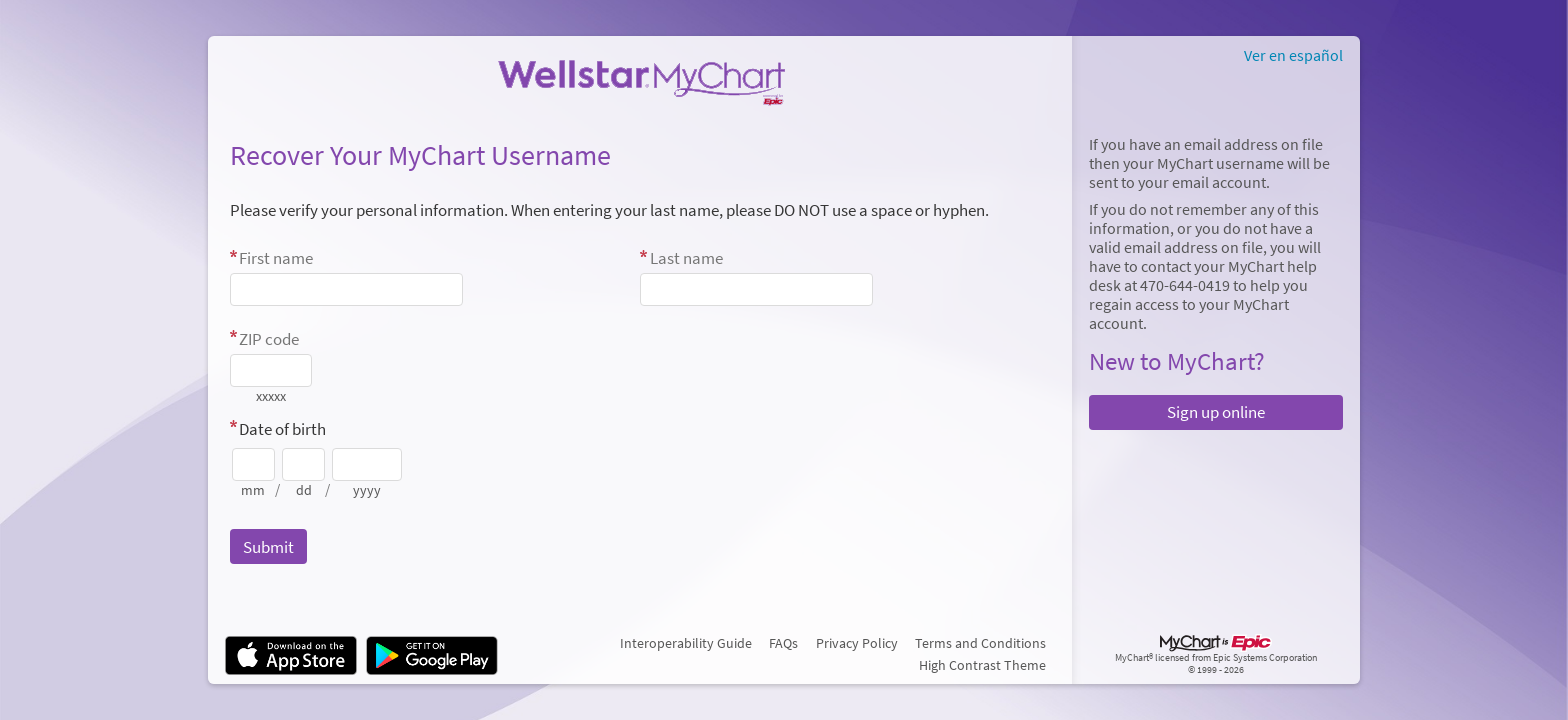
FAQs (783, 643)
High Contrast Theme (982, 665)
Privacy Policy (857, 643)
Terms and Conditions (980, 643)
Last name (686, 258)
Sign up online (1216, 412)
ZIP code (269, 339)
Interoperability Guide (686, 643)
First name (276, 258)
